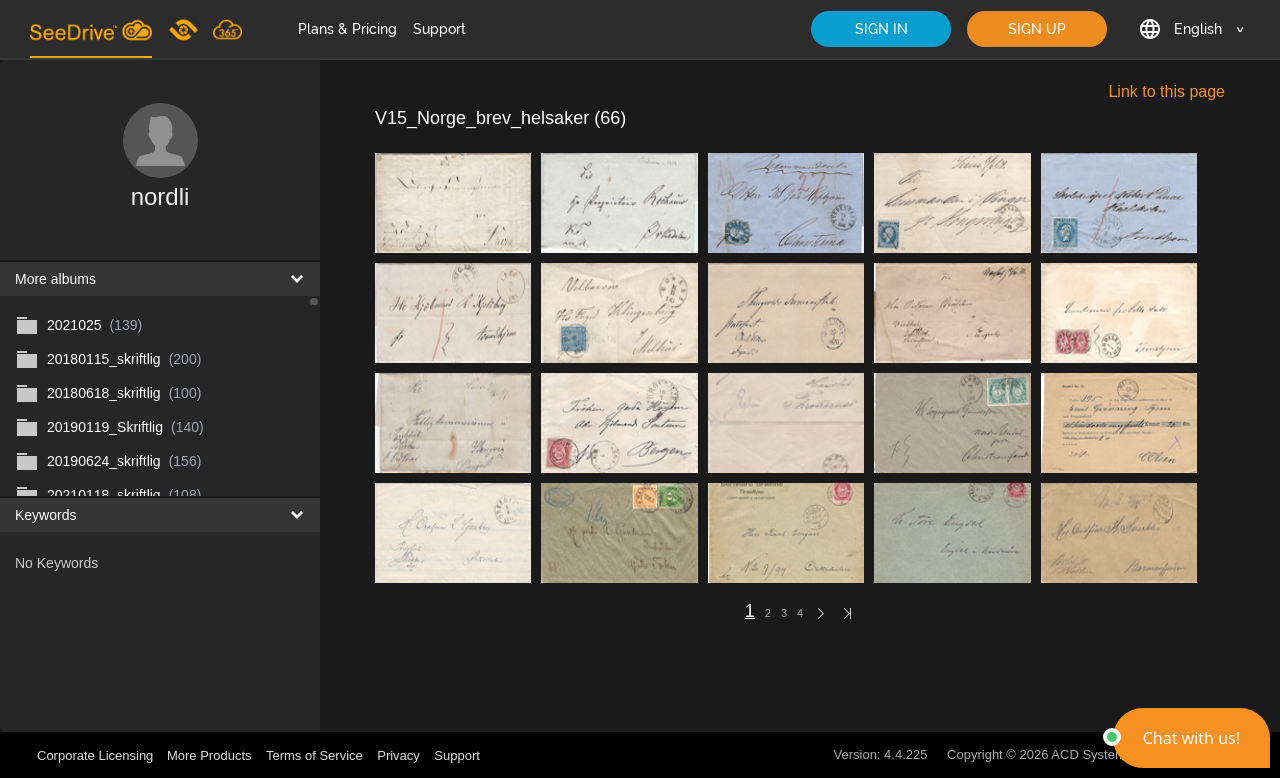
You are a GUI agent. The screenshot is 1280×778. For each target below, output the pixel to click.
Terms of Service (314, 755)
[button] (1191, 738)
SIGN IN (881, 29)
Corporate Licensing (97, 755)
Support (439, 29)
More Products (209, 755)
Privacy (398, 755)
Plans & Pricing (347, 29)
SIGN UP (1037, 29)
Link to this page (1166, 91)
